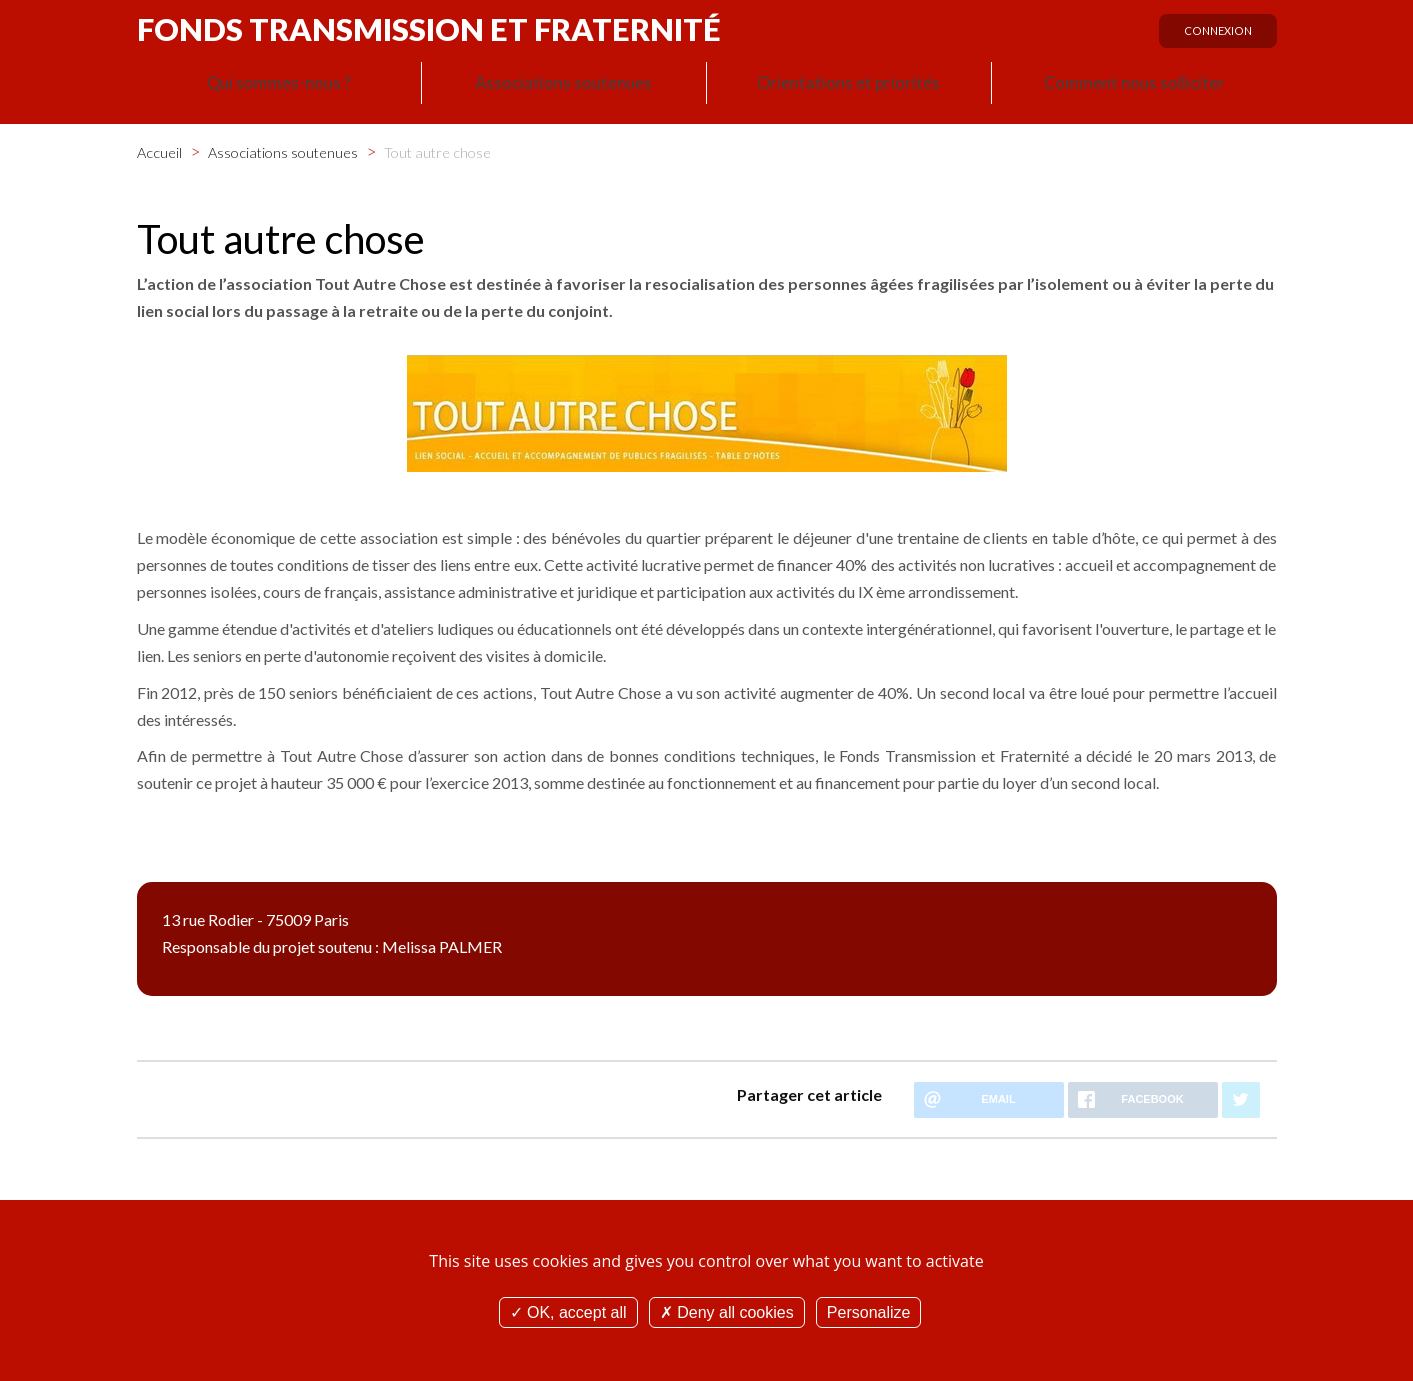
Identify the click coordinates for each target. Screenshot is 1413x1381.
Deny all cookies (727, 1312)
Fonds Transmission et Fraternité (429, 29)
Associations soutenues (563, 86)
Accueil (159, 148)
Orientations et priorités (849, 86)
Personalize (869, 1312)
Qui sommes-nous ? (279, 86)
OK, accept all (568, 1312)
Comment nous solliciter (1134, 86)
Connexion (1213, 37)
